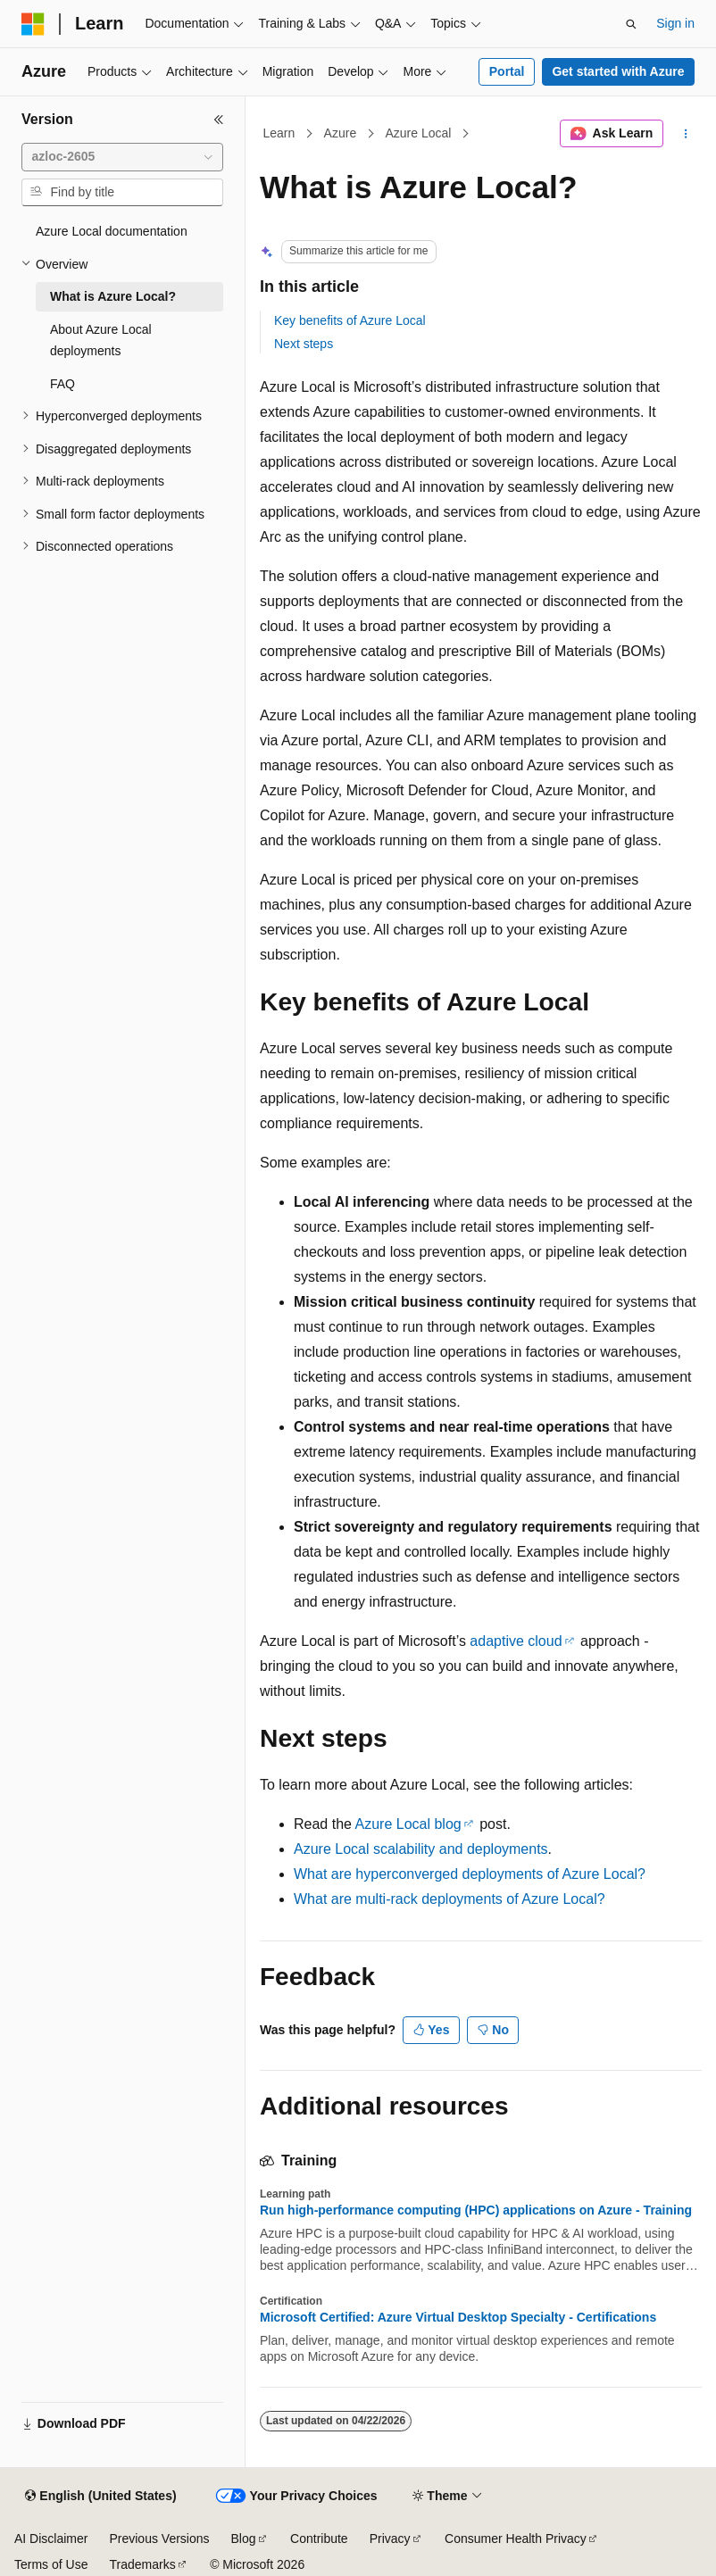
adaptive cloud (516, 1641)
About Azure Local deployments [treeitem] (101, 340)
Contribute (319, 2538)
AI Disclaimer (50, 2538)
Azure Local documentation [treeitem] (111, 231)
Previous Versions (159, 2538)
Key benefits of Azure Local (350, 320)
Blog (243, 2538)
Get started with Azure (618, 71)
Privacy (390, 2538)
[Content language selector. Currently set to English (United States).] (100, 2496)
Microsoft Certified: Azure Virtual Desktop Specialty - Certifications (458, 2317)
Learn (279, 133)
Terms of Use (50, 2564)
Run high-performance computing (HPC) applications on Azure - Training (476, 2210)
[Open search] (631, 24)
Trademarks (142, 2564)
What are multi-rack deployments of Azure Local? (449, 1899)
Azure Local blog (408, 1824)
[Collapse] (218, 120)
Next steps (303, 344)
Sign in (675, 23)
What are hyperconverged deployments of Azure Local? (469, 1874)
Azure (340, 133)
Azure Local (418, 133)
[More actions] (686, 134)
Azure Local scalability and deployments (421, 1849)
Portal (507, 71)
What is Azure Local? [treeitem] (113, 296)
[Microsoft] (33, 24)
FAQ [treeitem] (62, 384)
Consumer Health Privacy (516, 2538)
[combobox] (122, 157)
